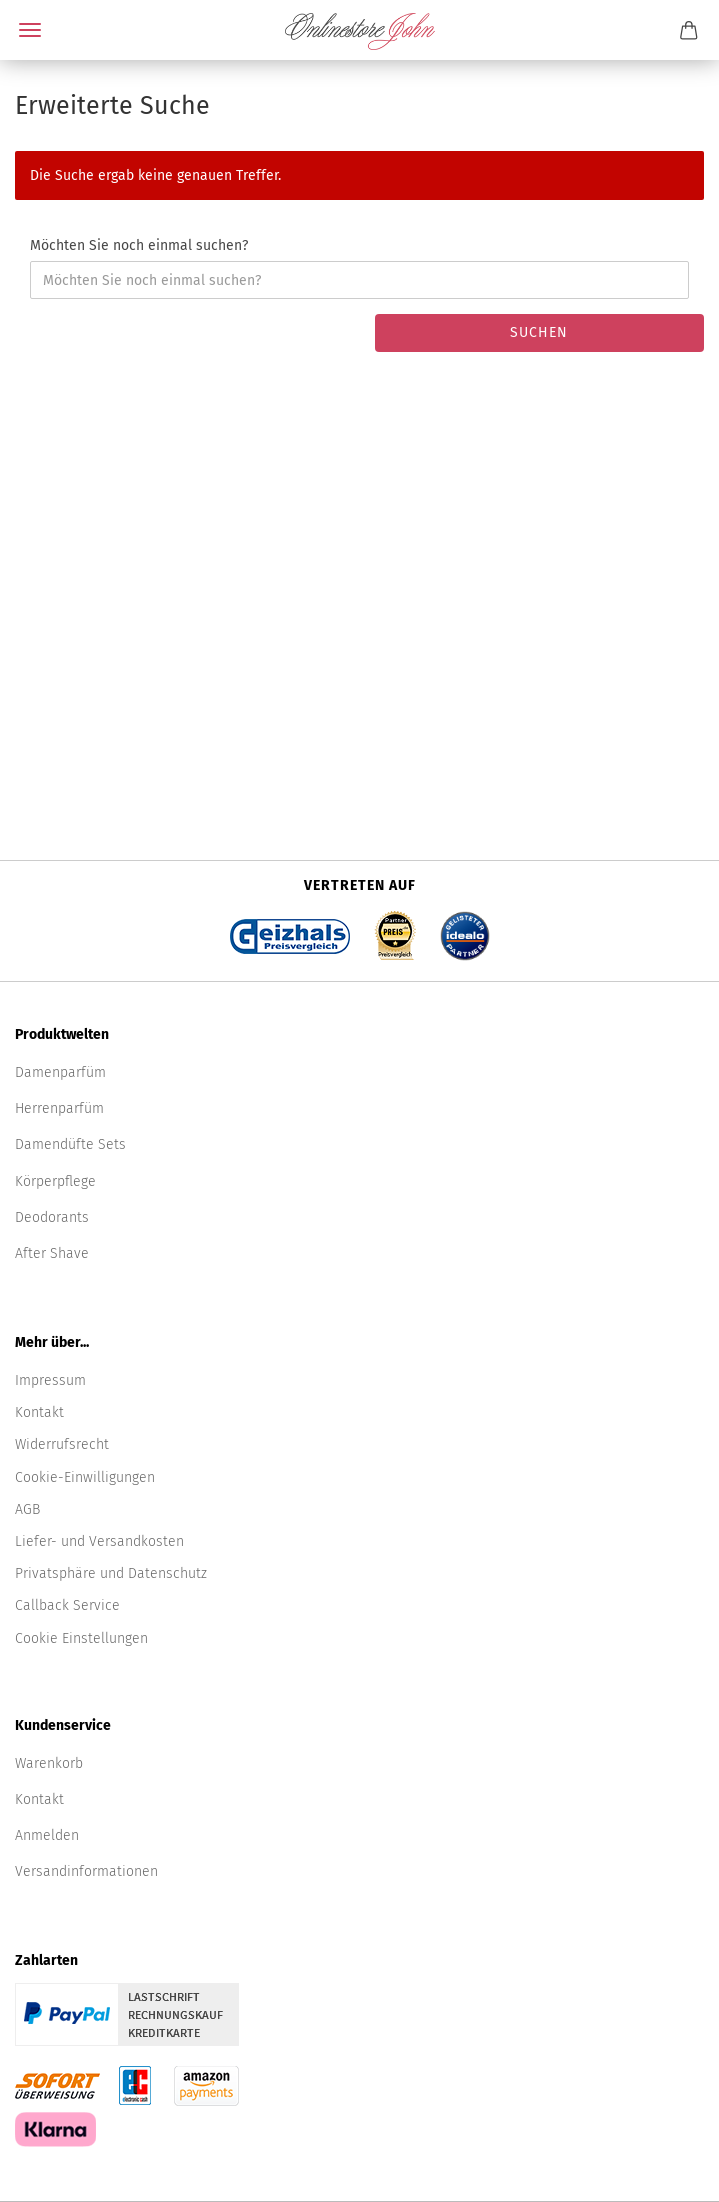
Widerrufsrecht (62, 1444)
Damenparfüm (60, 1072)
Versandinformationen (86, 1871)
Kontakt (39, 1412)
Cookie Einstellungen (81, 1638)
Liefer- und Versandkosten (99, 1541)
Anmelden (47, 1835)
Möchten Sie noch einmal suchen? (139, 245)
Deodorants (52, 1217)
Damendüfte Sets (70, 1144)
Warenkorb (49, 1763)
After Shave (52, 1253)
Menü (30, 30)
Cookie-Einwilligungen (85, 1477)
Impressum (50, 1380)
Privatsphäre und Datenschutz (111, 1573)
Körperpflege (55, 1181)
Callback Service (67, 1605)
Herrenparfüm (59, 1108)
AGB (27, 1509)
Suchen (539, 332)
